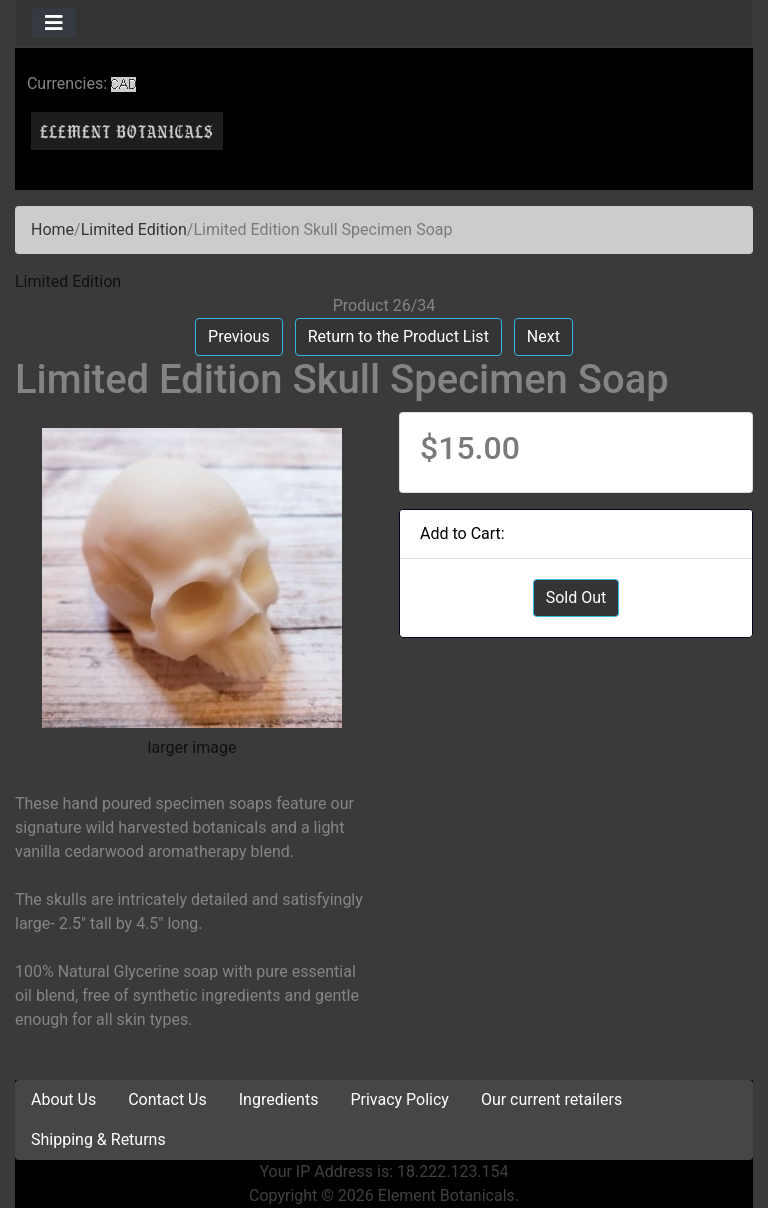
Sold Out (576, 597)
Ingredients (279, 1099)
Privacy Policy (399, 1099)
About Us (63, 1099)
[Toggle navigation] (54, 23)
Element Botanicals (446, 1195)
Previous (239, 336)
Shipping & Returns (98, 1139)
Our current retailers (551, 1099)
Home (52, 229)
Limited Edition (134, 229)
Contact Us (167, 1099)
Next (543, 336)
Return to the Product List (398, 336)
